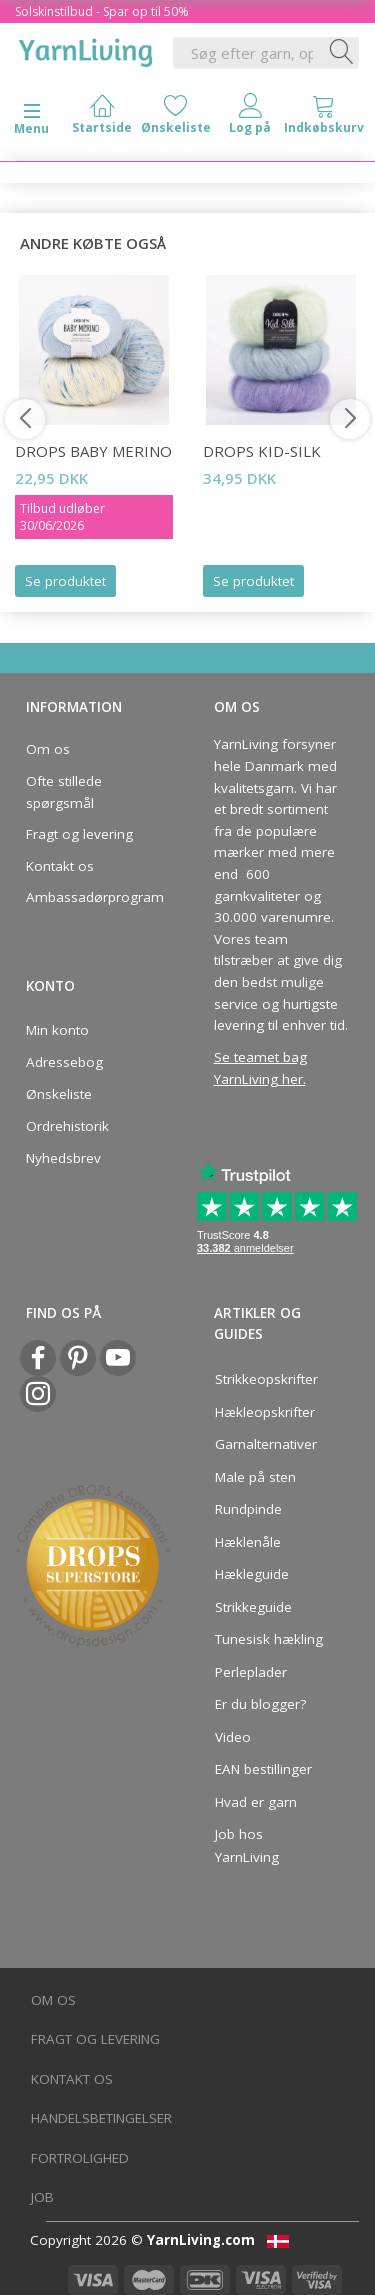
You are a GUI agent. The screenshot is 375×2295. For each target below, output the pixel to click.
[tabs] (324, 118)
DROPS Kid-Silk (262, 451)
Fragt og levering (79, 834)
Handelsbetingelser (101, 2118)
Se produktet (65, 581)
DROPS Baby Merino (93, 451)
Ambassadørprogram (89, 897)
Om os (48, 749)
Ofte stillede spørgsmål (64, 792)
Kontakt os (60, 866)
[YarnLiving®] (86, 49)
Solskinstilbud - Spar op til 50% (102, 11)
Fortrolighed (80, 2158)
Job (42, 2197)
